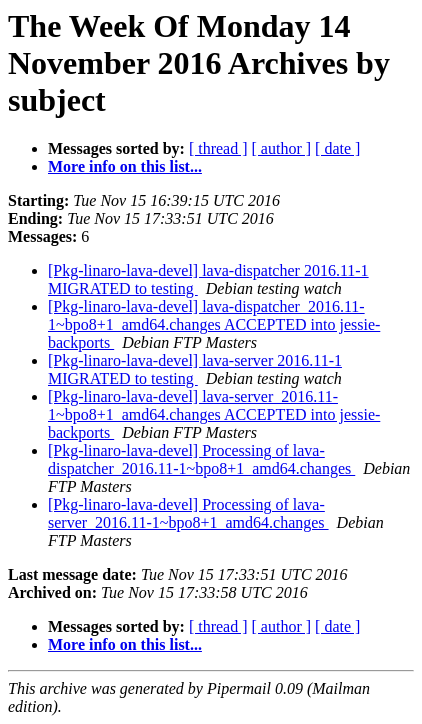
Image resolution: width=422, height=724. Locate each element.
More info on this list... (125, 166)
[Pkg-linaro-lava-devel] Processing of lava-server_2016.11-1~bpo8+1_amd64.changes (188, 513)
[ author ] (282, 148)
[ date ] (337, 148)
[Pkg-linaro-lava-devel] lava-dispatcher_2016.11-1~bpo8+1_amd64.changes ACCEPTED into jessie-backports (214, 324)
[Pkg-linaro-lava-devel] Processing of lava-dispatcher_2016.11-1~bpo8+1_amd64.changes (201, 459)
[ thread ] (218, 148)
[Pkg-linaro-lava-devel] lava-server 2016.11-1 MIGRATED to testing (195, 369)
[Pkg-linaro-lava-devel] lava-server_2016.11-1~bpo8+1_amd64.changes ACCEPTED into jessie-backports (214, 414)
